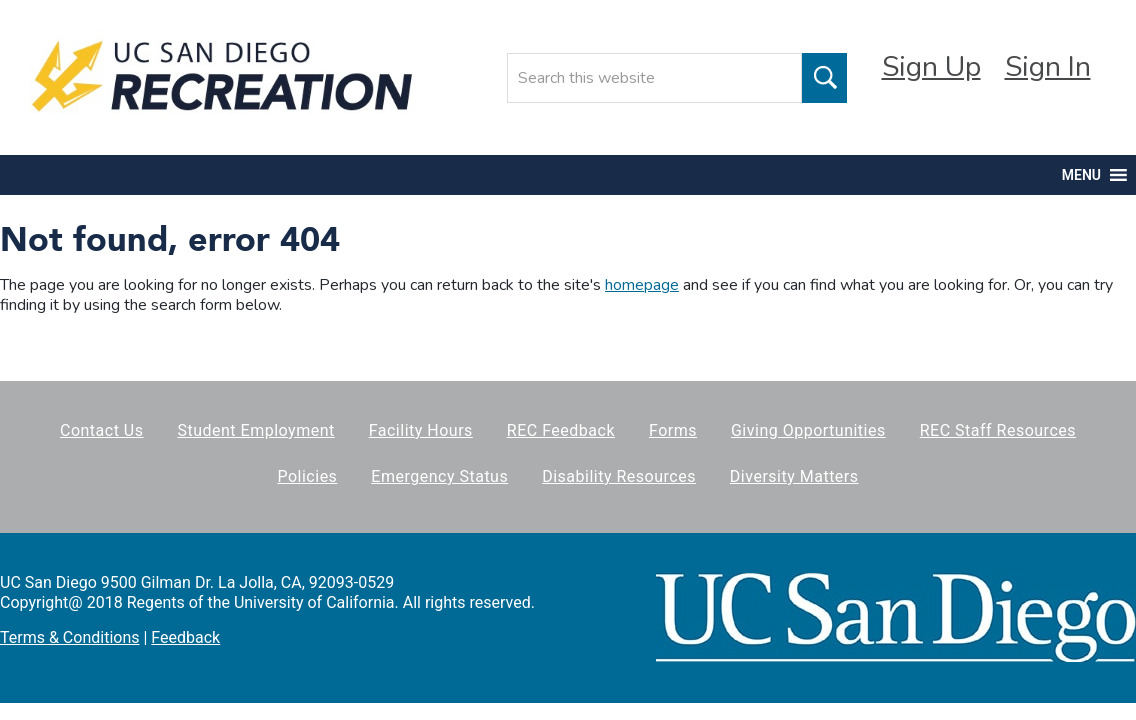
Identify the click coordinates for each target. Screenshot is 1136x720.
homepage (642, 285)
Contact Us (102, 430)
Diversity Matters (794, 476)
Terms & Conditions (70, 637)
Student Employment (255, 430)
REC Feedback (561, 430)
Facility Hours (421, 430)
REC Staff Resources (998, 430)
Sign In (1048, 67)
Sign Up (931, 67)
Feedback (185, 637)
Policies (307, 476)
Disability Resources (619, 476)
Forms (673, 430)
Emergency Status (439, 476)
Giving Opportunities (808, 430)
